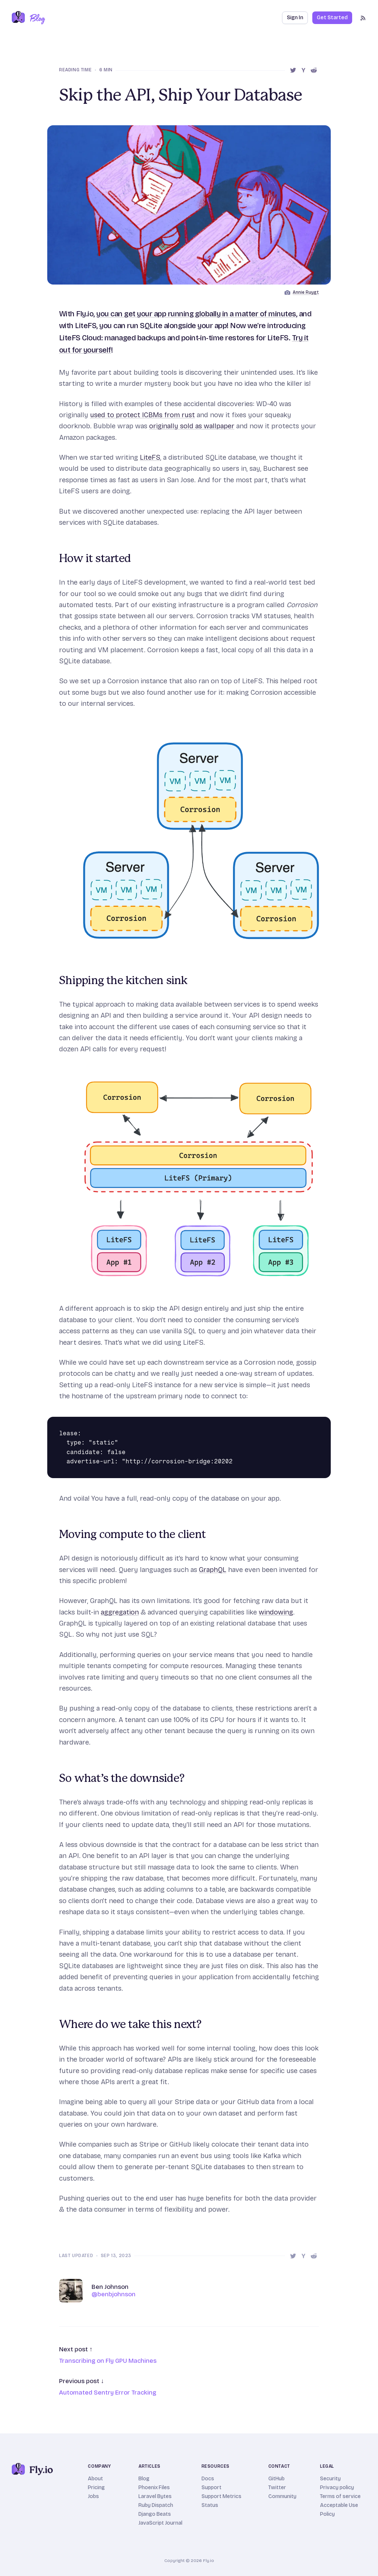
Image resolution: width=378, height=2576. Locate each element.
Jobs (93, 2496)
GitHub (276, 2478)
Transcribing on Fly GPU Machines (108, 2361)
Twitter (277, 2487)
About (95, 2478)
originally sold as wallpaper (191, 426)
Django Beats (154, 2514)
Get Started (332, 17)
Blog (144, 2478)
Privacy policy (337, 2487)
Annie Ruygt (306, 292)
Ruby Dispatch (155, 2505)
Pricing (96, 2487)
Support (211, 2487)
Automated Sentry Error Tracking (107, 2392)
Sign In (295, 17)
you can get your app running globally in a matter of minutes (196, 314)
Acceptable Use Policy (339, 2509)
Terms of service (340, 2496)
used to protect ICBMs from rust (142, 415)
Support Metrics (221, 2496)
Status (210, 2505)
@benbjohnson (113, 2294)
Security (330, 2478)
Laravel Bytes (155, 2496)
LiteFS (150, 457)
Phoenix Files (154, 2487)
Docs (208, 2478)
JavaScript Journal (160, 2523)
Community (282, 2496)
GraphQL (212, 1569)
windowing (276, 1612)
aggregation (120, 1612)
